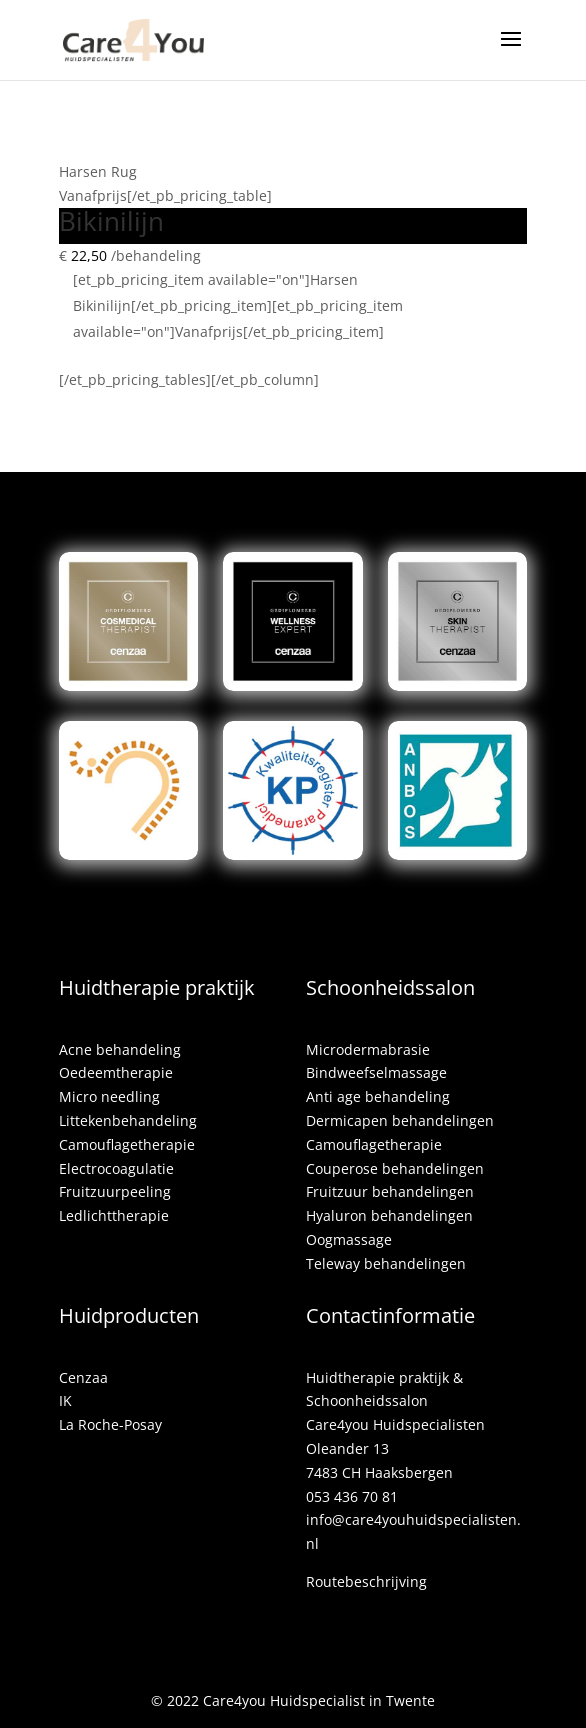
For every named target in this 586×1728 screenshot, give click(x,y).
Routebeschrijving (366, 1581)
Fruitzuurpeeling (115, 1191)
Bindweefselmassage (376, 1072)
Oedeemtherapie (116, 1072)
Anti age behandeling (378, 1096)
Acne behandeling (120, 1049)
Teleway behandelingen (386, 1263)
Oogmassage (349, 1239)
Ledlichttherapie (114, 1215)
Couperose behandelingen (395, 1168)
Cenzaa (83, 1377)
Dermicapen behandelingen (400, 1120)
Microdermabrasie (368, 1049)
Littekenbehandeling (128, 1120)
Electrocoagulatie (116, 1168)
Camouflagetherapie (127, 1144)
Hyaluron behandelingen (389, 1215)
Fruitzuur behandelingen (390, 1191)
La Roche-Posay (110, 1424)
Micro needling (109, 1096)
